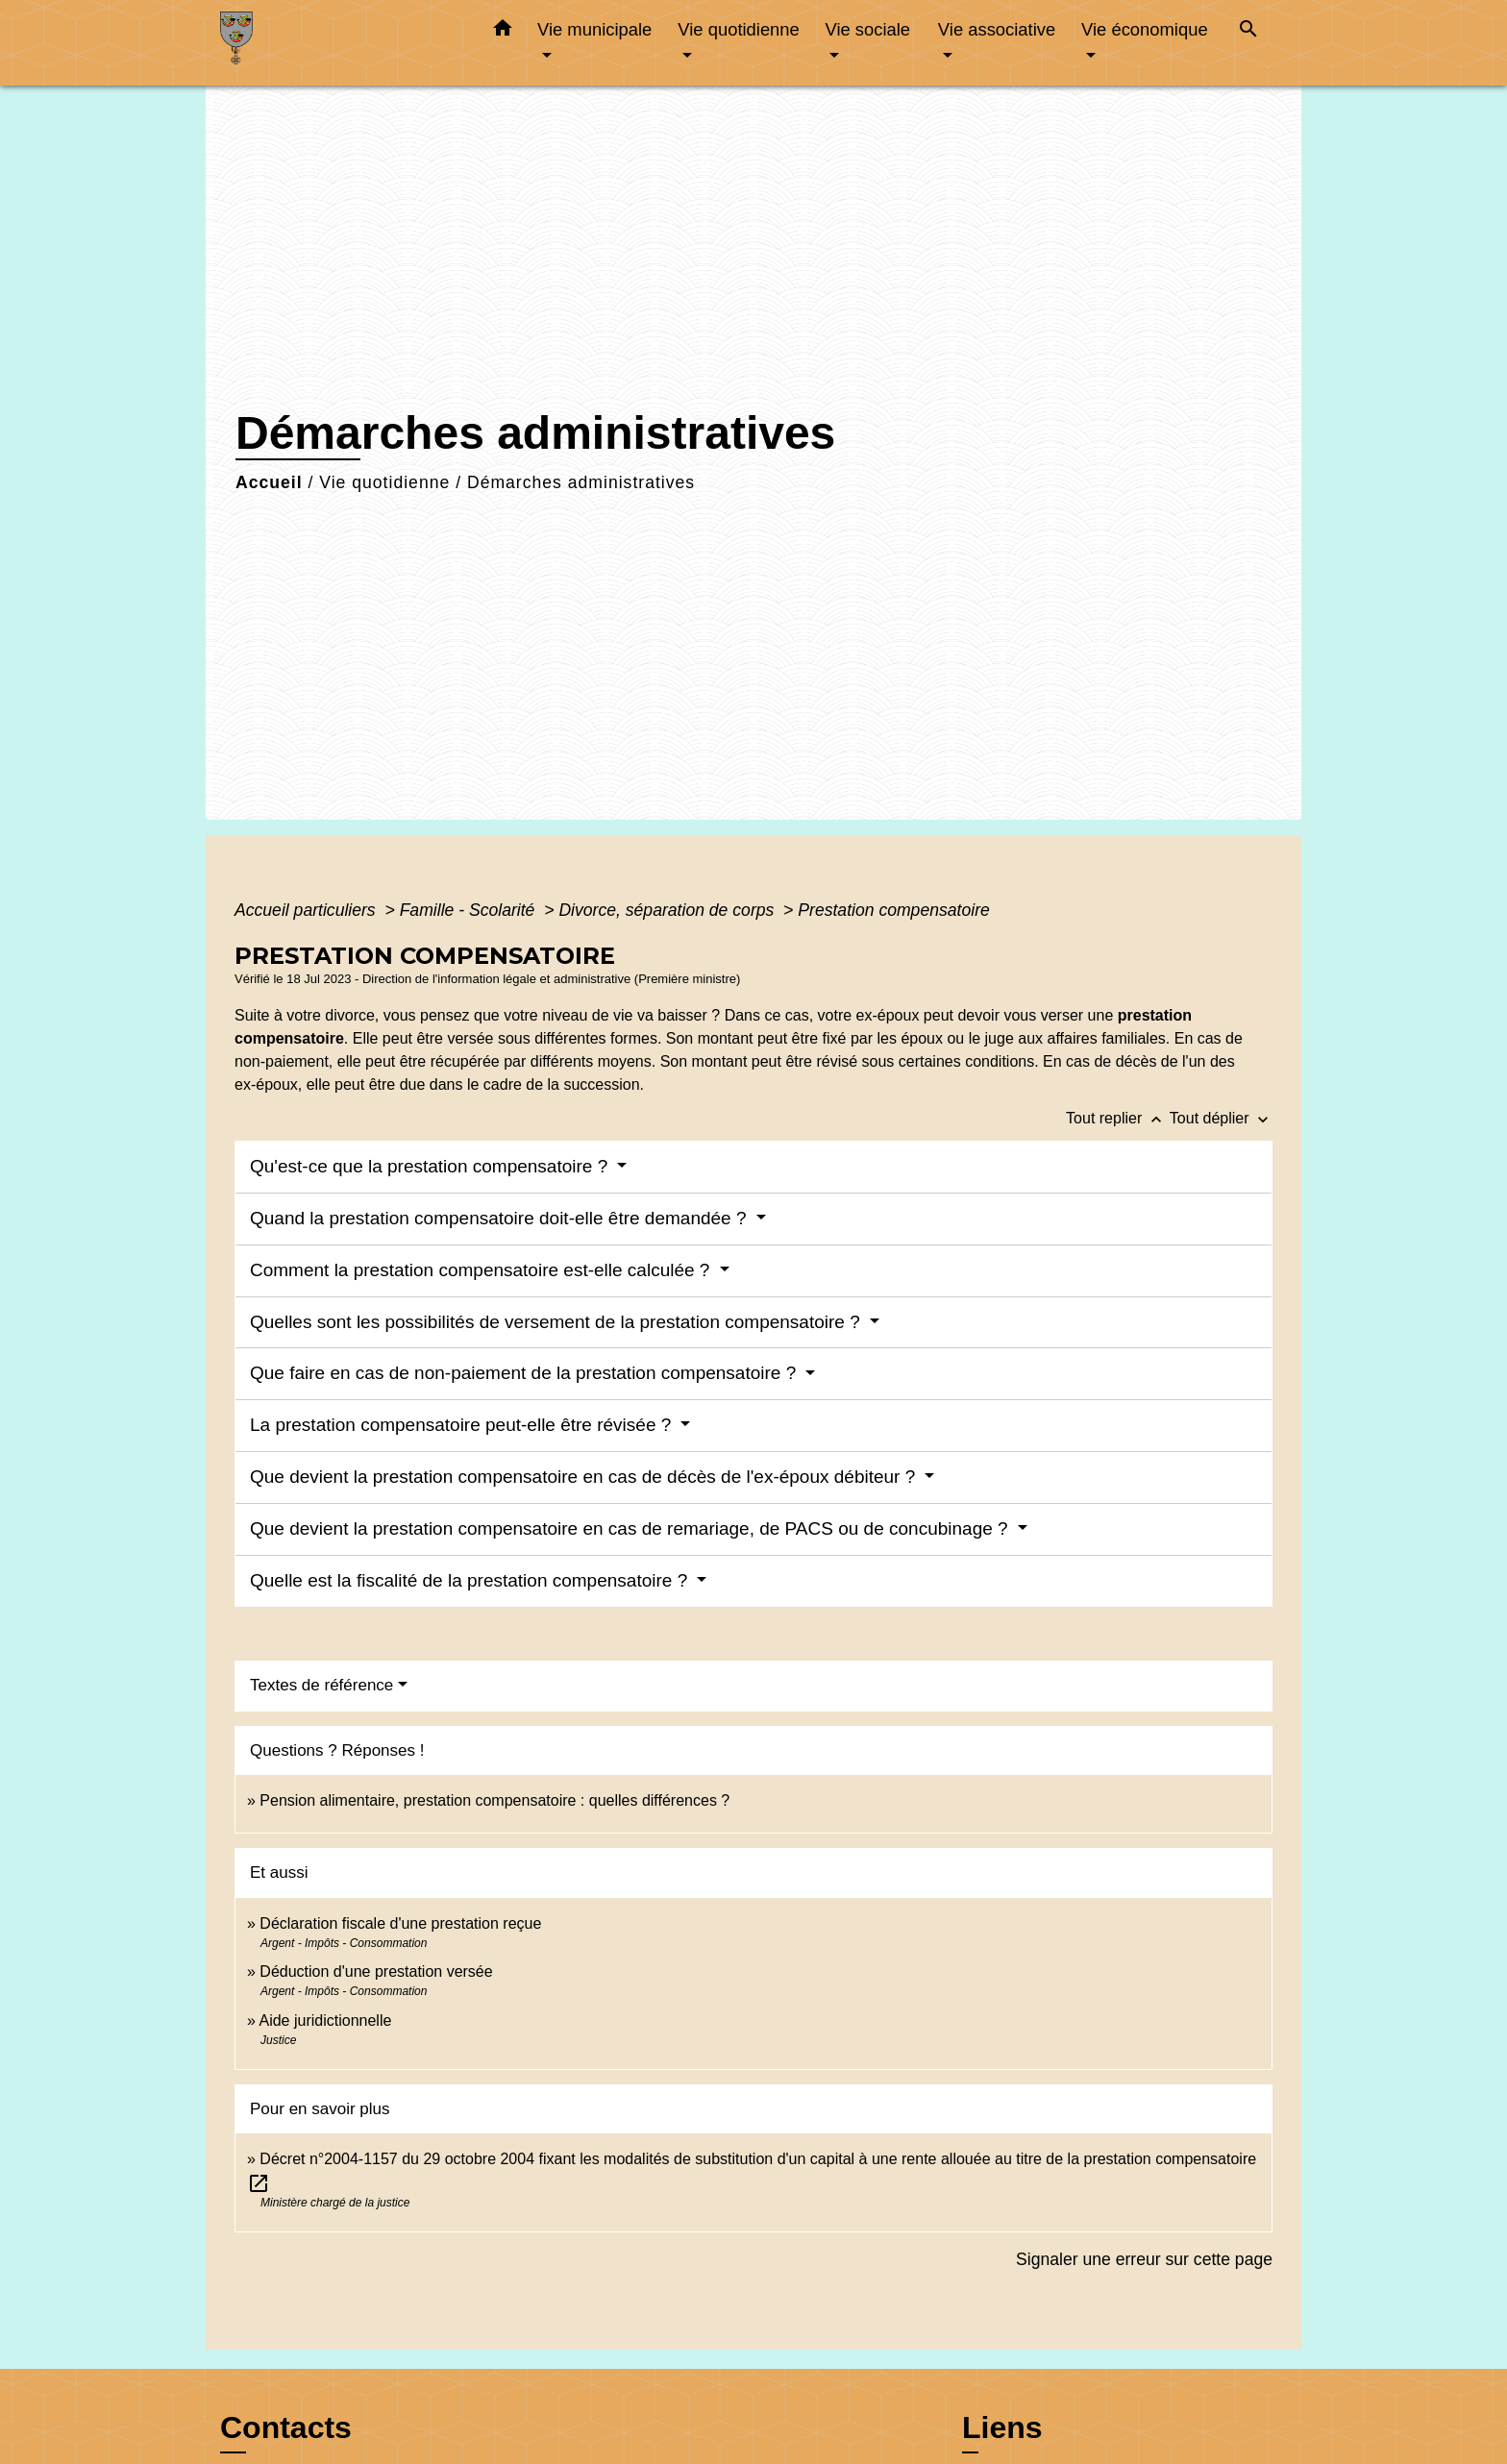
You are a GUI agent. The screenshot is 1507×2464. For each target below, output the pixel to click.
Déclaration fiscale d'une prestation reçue (400, 1923)
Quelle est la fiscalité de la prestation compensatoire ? (471, 1580)
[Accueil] (340, 43)
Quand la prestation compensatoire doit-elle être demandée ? (501, 1218)
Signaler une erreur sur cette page (1144, 2259)
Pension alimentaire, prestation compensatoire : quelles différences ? (494, 1800)
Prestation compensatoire (896, 910)
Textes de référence (321, 1685)
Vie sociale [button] (867, 29)
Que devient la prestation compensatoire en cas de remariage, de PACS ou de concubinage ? (631, 1528)
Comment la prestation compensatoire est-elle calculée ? (482, 1270)
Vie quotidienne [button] (738, 29)
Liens (1002, 2427)
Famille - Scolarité (470, 910)
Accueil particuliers (308, 910)
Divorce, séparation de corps (668, 910)
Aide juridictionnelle (325, 2020)
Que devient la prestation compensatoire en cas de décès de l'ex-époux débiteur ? (585, 1476)
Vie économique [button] (1144, 29)
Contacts (286, 2427)
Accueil (269, 482)
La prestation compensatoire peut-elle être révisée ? (463, 1425)
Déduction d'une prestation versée (375, 1971)
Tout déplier (1221, 1118)
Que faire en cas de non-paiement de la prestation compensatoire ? (526, 1373)
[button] (503, 32)
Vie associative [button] (996, 29)
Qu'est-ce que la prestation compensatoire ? (431, 1166)
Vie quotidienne (384, 482)
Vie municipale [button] (594, 29)
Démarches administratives (581, 482)
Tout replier (1118, 1118)
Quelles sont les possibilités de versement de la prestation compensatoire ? (557, 1322)
